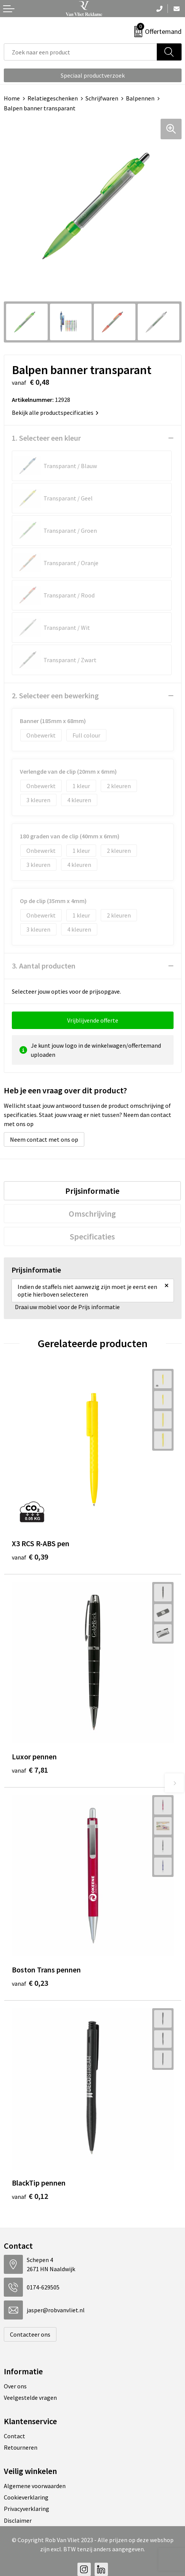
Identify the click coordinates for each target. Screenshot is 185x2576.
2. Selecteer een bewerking (55, 695)
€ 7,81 (30, 1770)
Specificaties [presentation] (92, 1236)
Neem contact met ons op (44, 1139)
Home (12, 98)
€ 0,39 (30, 1556)
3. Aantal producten (44, 965)
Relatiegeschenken (52, 98)
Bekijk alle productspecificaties (55, 412)
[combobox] (80, 52)
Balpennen (140, 98)
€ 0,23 (30, 1983)
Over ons (15, 2386)
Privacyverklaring (26, 2508)
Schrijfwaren (101, 98)
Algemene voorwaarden (35, 2486)
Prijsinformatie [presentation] (92, 1190)
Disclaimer (18, 2520)
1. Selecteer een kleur (46, 438)
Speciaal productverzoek (93, 75)
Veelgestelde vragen (30, 2397)
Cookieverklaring (26, 2497)
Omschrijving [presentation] (92, 1213)
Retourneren (20, 2447)
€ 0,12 (30, 2196)
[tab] (92, 1190)
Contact (14, 2436)
